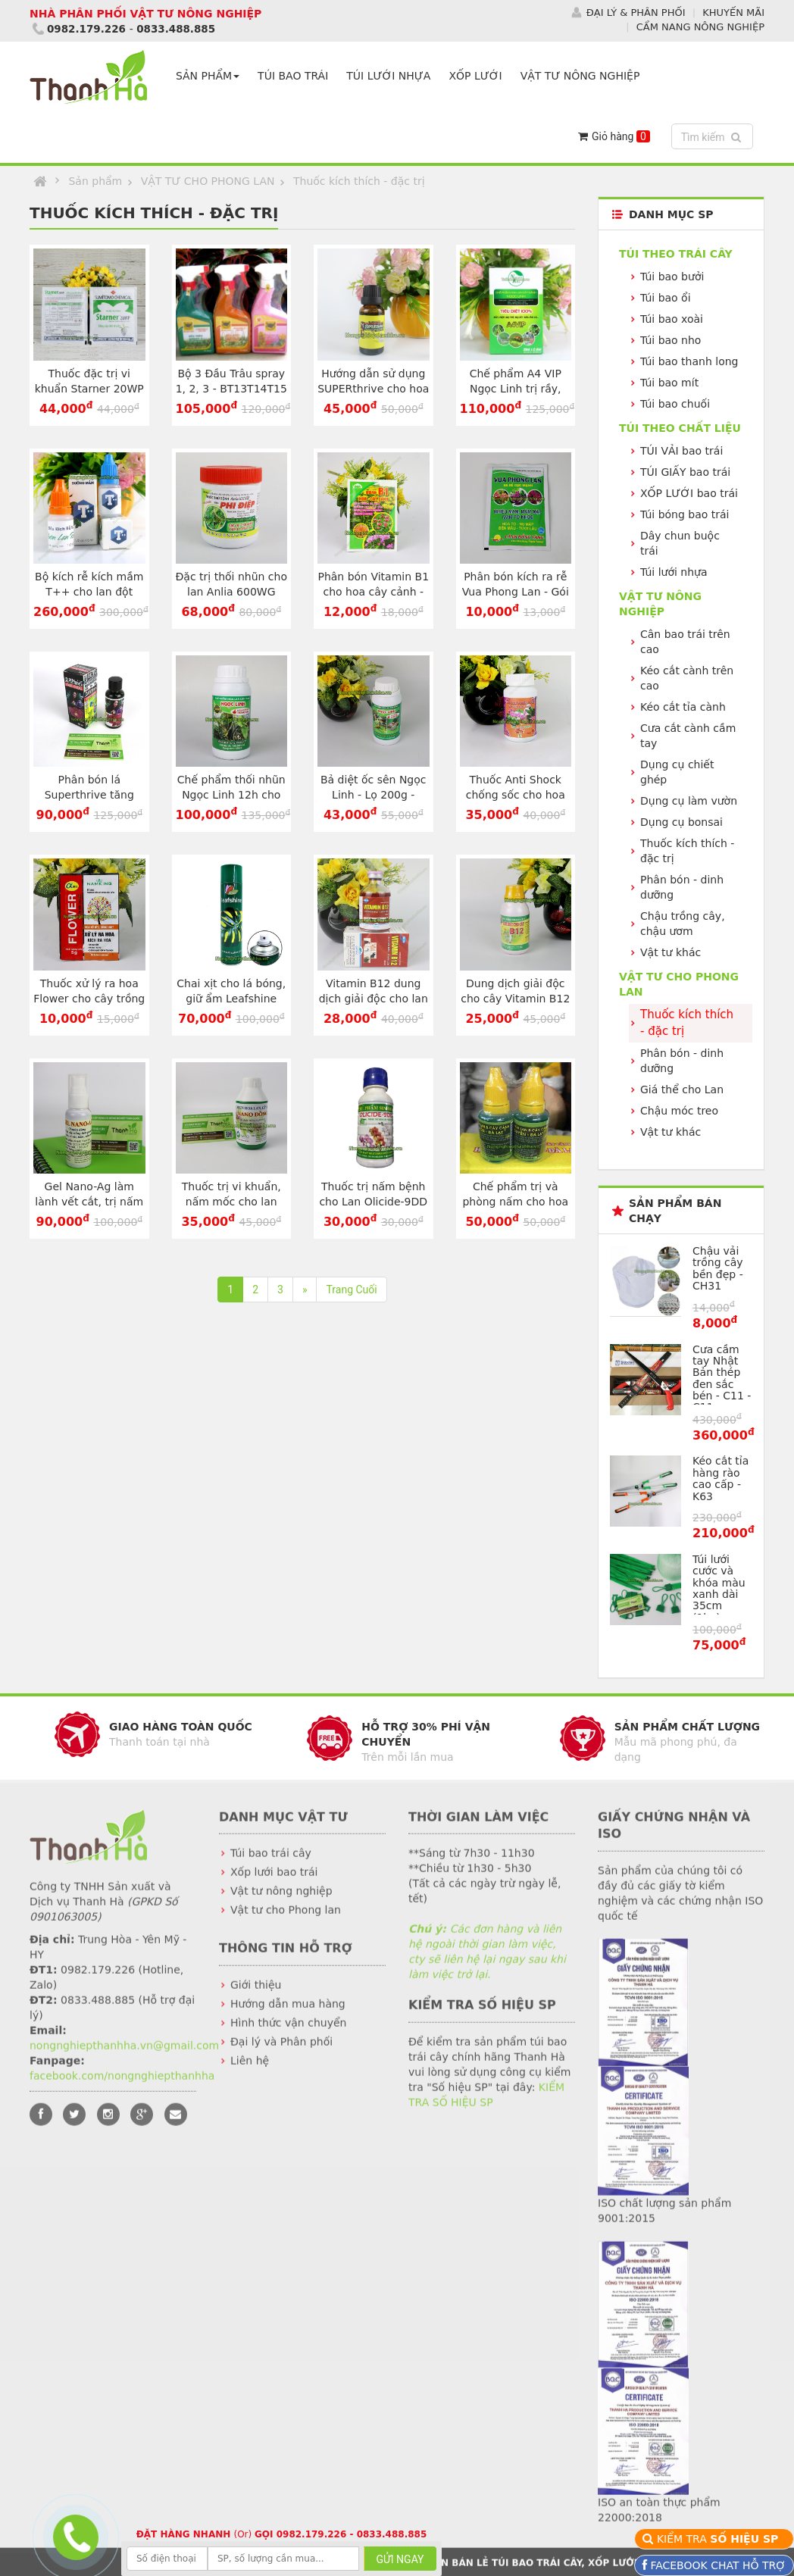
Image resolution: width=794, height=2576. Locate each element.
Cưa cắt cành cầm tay (688, 735)
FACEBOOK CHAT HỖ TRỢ (716, 2565)
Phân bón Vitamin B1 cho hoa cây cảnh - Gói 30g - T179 (373, 592)
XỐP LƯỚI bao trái (689, 493)
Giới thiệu (255, 1997)
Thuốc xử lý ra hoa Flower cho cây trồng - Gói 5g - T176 (89, 998)
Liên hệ (249, 2073)
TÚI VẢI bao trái (681, 451)
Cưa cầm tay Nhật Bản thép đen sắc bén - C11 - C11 (721, 1378)
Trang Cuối (351, 1289)
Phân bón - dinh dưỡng (682, 887)
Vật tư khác (670, 952)
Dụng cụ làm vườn (688, 801)
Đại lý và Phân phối (281, 2054)
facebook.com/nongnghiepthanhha (122, 2087)
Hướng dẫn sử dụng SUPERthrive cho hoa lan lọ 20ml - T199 (373, 388)
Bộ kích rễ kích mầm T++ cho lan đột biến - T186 (89, 592)
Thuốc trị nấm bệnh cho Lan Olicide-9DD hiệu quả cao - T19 (373, 1201)
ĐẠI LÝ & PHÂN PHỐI (636, 12)
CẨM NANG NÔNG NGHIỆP (700, 26)
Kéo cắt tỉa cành (683, 707)
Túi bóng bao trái (685, 514)
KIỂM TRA (719, 2539)
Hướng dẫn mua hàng (287, 2016)
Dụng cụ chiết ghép (677, 772)
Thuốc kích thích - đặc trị (359, 181)
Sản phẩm (95, 181)
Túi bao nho (670, 340)
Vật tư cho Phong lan (285, 1922)
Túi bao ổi (665, 298)
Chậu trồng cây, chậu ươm (682, 923)
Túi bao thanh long (689, 361)
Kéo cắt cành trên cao (686, 678)
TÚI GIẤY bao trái (685, 472)
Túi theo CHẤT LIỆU (680, 428)
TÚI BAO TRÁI (296, 76)
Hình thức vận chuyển (288, 2035)
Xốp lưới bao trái (273, 1884)
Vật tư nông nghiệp (281, 1903)
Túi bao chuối (675, 404)
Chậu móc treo (679, 1111)
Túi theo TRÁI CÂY (676, 254)
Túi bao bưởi (672, 276)
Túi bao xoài (671, 319)
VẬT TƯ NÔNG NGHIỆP (583, 76)
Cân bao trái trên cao (685, 641)
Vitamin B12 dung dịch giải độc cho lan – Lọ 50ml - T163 (373, 998)
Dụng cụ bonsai (681, 822)
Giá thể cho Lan (682, 1089)
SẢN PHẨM (210, 76)
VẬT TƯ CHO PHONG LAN (208, 181)
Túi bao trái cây (270, 1865)
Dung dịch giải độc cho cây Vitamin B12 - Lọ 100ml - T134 (515, 998)
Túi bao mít (669, 383)
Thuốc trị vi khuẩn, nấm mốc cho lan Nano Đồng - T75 (231, 1201)
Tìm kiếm (713, 136)
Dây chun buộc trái (680, 543)
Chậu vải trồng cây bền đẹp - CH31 (717, 1268)
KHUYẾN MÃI (733, 12)
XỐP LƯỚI (478, 76)
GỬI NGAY (400, 2559)
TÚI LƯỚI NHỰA (391, 76)
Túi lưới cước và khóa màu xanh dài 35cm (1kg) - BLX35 (719, 1594)
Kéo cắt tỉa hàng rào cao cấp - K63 (720, 1478)
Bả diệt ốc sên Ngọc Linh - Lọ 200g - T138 (373, 795)
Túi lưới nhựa (674, 572)
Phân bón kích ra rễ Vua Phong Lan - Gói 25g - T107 (515, 592)
